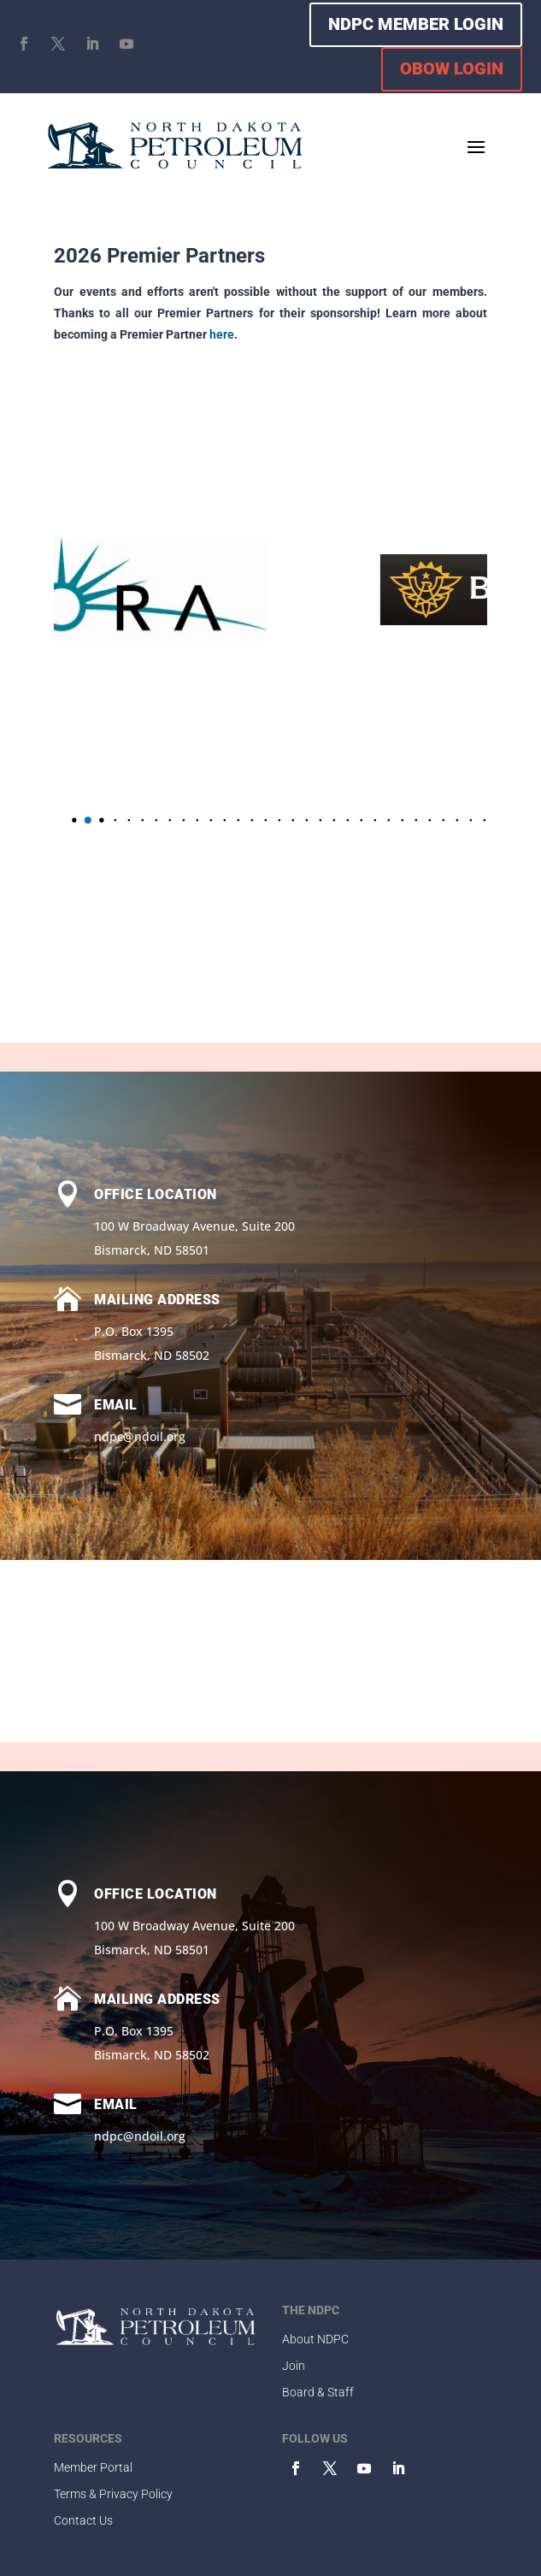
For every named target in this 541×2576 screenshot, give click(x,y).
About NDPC (315, 2339)
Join (293, 2365)
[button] (85, 821)
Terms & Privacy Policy (113, 2494)
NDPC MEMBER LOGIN (415, 24)
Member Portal (93, 2467)
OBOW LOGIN (451, 68)
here (221, 334)
